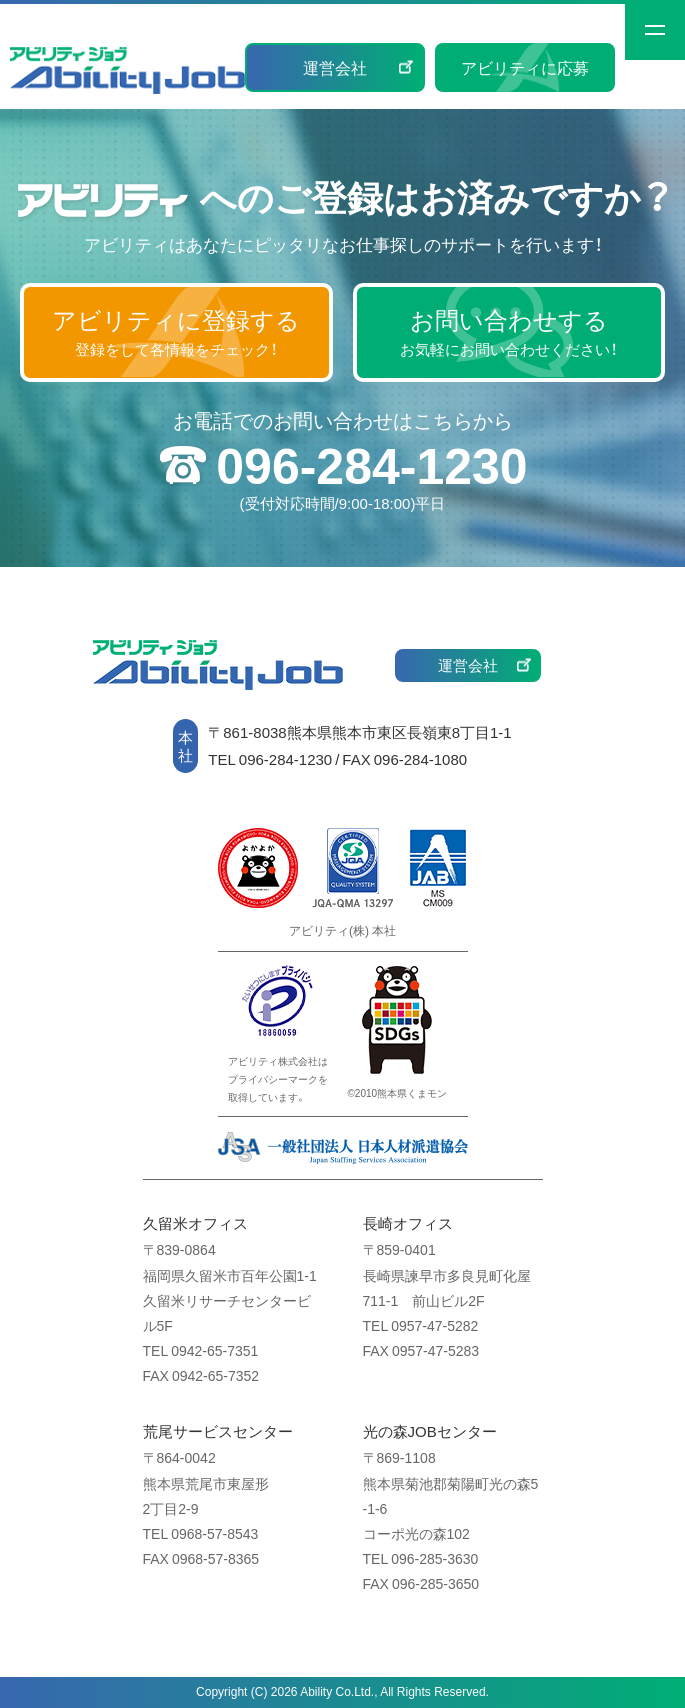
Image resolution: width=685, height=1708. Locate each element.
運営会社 (335, 67)
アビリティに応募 (525, 67)
